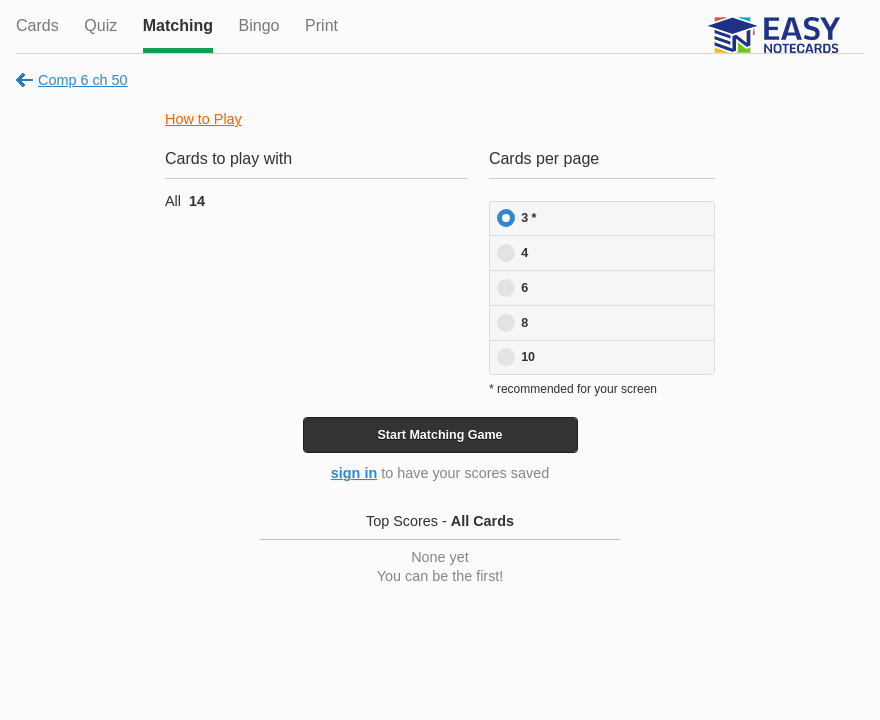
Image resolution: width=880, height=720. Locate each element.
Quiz (100, 25)
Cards (37, 25)
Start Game (439, 435)
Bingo (259, 25)
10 (528, 357)
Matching (178, 25)
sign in (354, 473)
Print (321, 25)
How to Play (203, 119)
